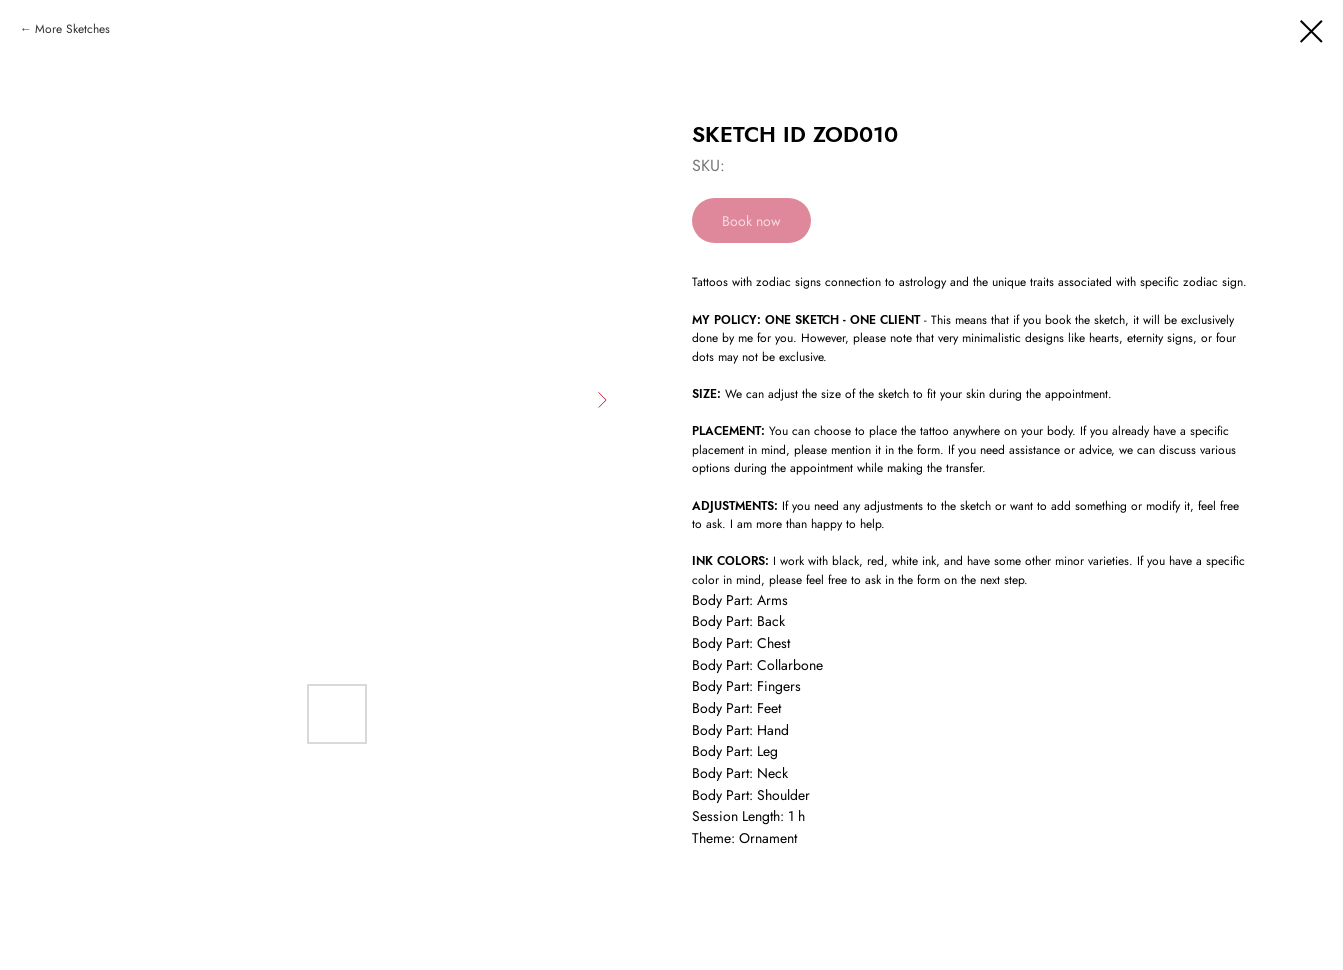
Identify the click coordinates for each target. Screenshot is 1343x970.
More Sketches (72, 29)
